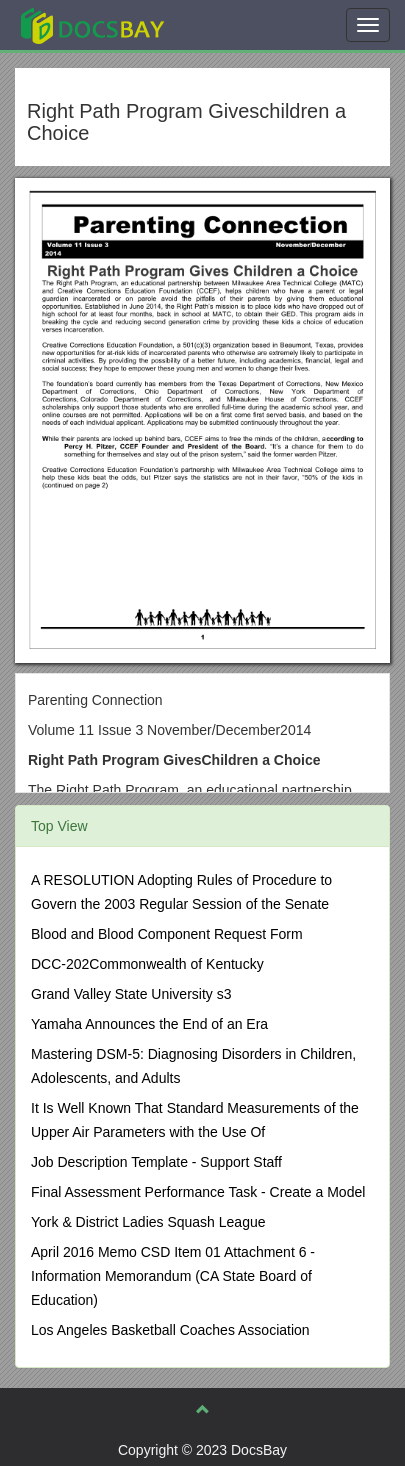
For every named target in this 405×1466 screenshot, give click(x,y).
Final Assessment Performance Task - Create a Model (198, 1192)
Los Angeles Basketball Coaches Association (170, 1330)
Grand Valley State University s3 (131, 994)
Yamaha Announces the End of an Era (149, 1024)
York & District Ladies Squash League (148, 1222)
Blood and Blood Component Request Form (167, 934)
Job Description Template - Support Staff (156, 1162)
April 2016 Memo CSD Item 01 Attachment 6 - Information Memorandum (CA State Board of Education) (173, 1276)
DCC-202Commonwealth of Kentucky (147, 964)
